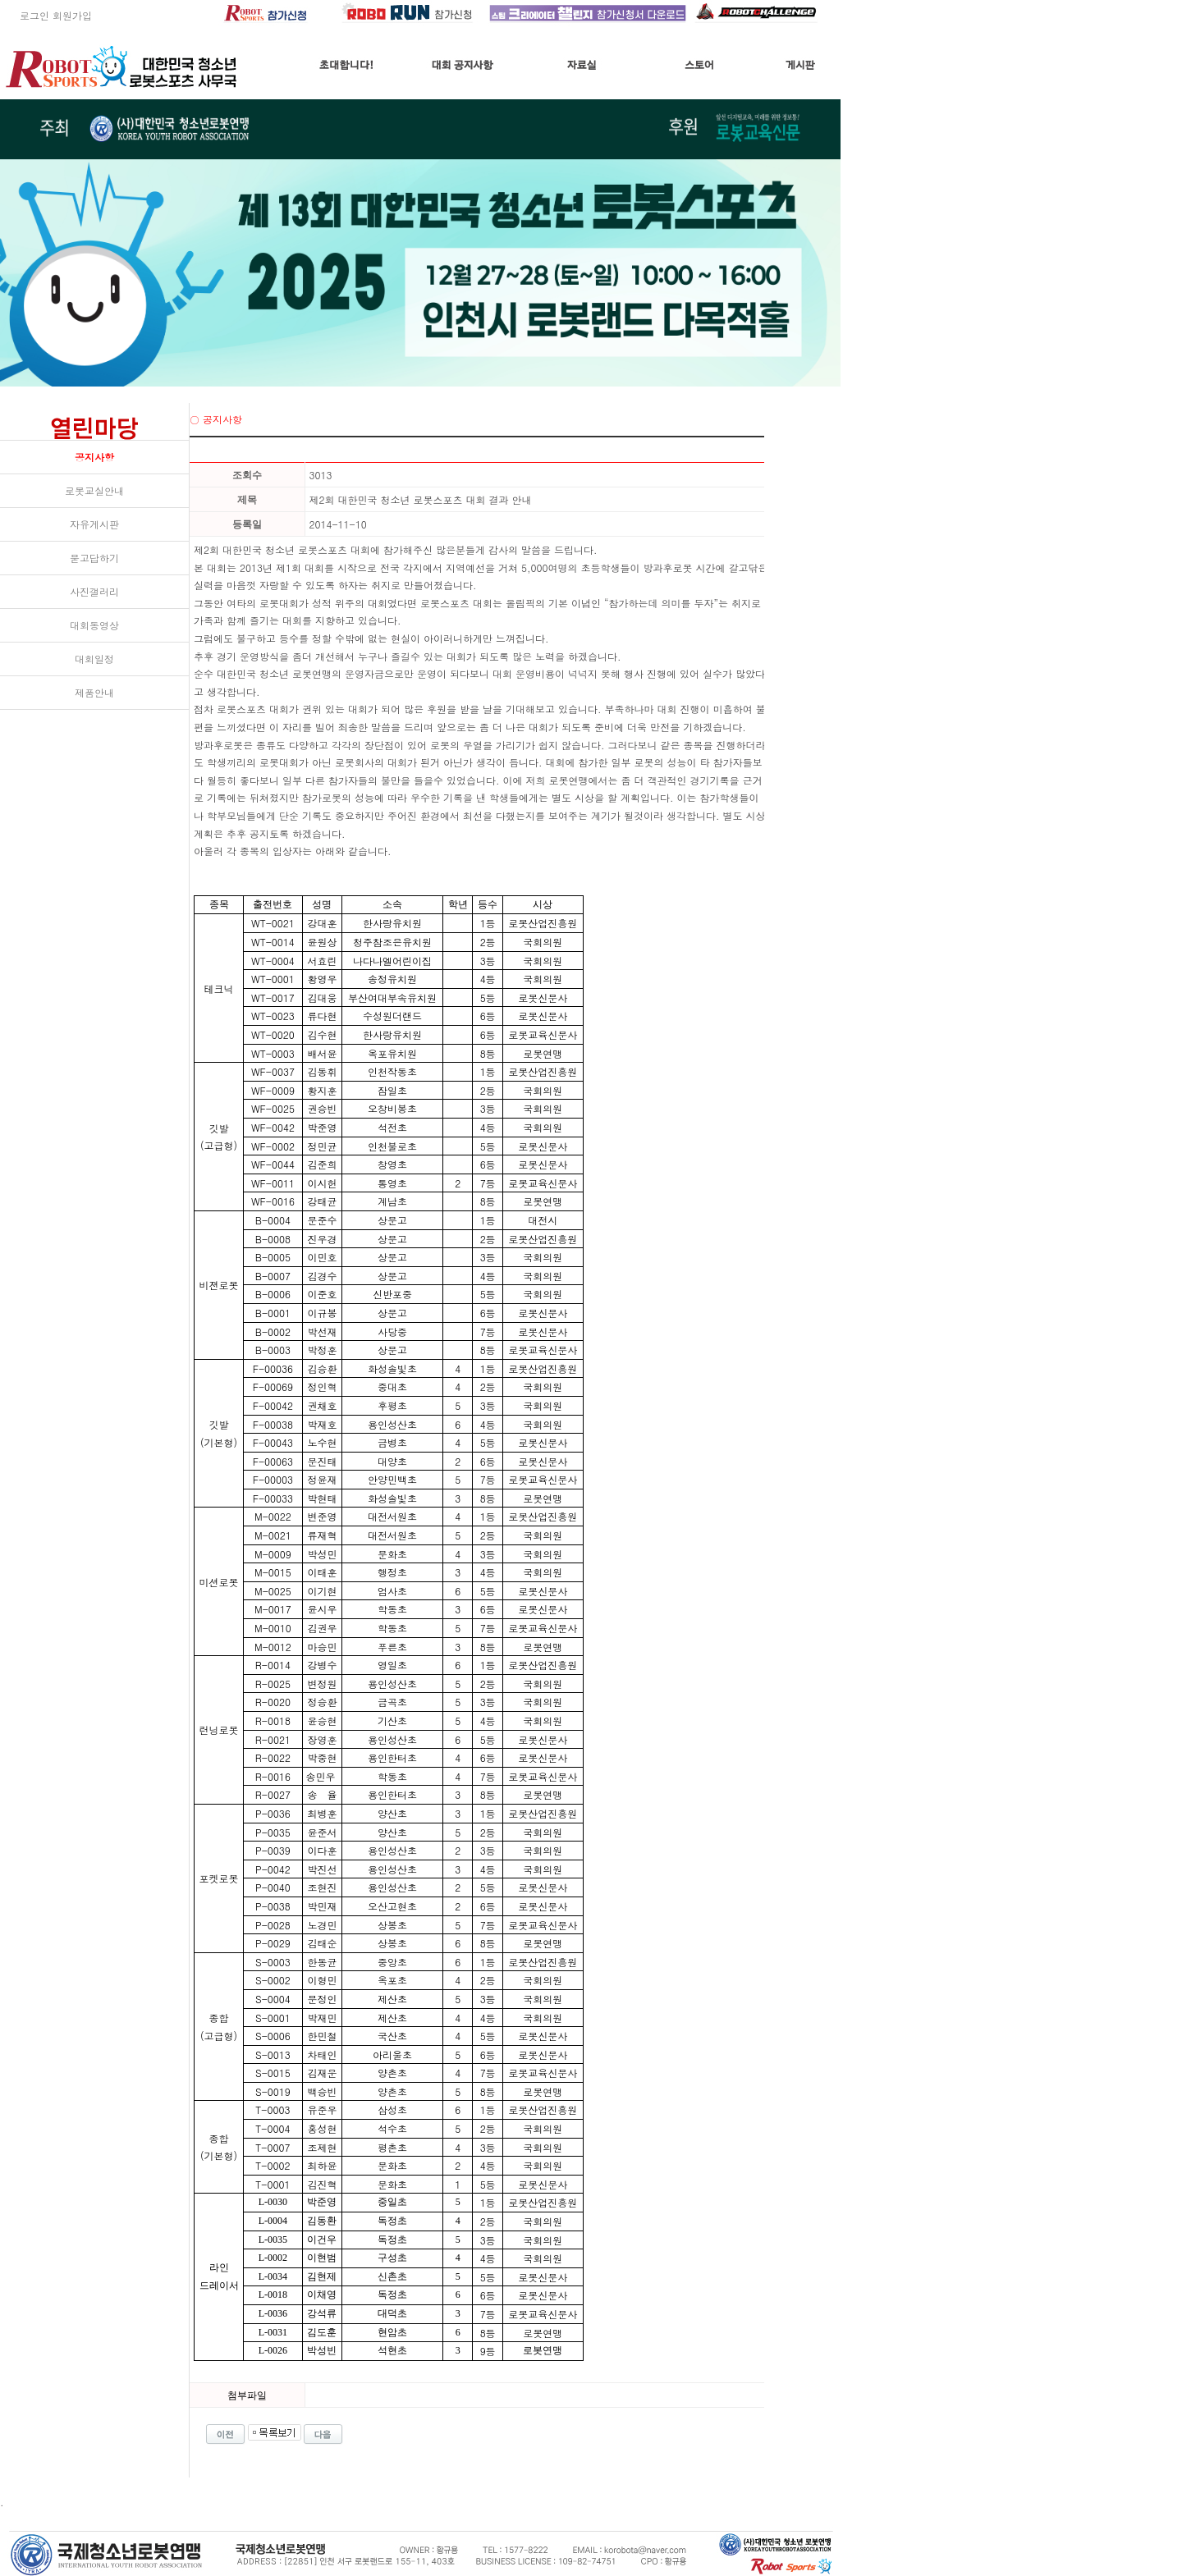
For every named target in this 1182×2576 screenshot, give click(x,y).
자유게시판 (94, 524)
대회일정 (94, 659)
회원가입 (72, 15)
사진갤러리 (94, 591)
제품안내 (94, 692)
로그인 (24, 15)
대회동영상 (94, 625)
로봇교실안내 (94, 490)
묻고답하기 (94, 558)
